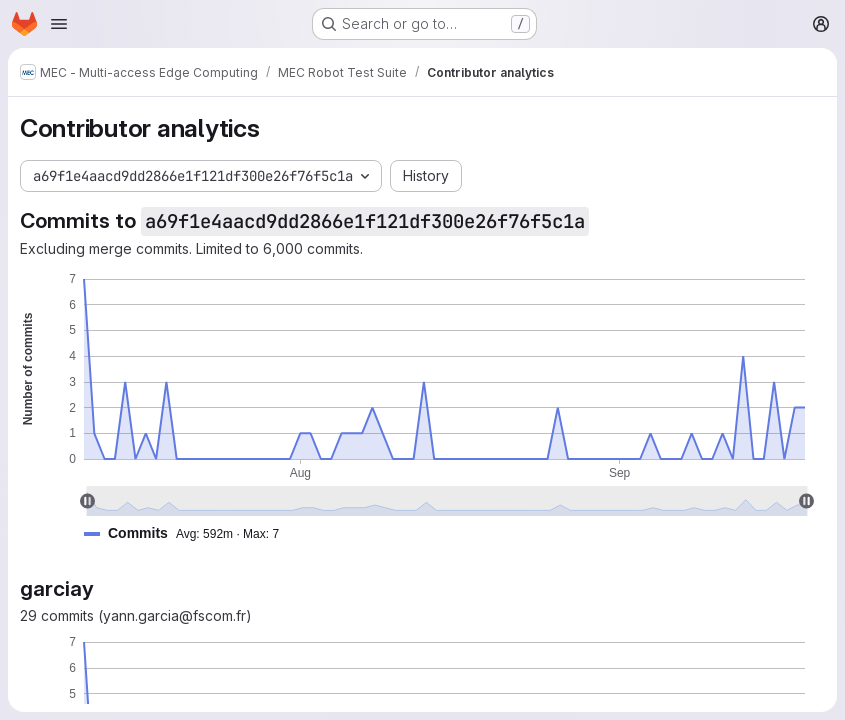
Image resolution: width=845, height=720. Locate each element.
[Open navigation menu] (59, 24)
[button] (189, 533)
